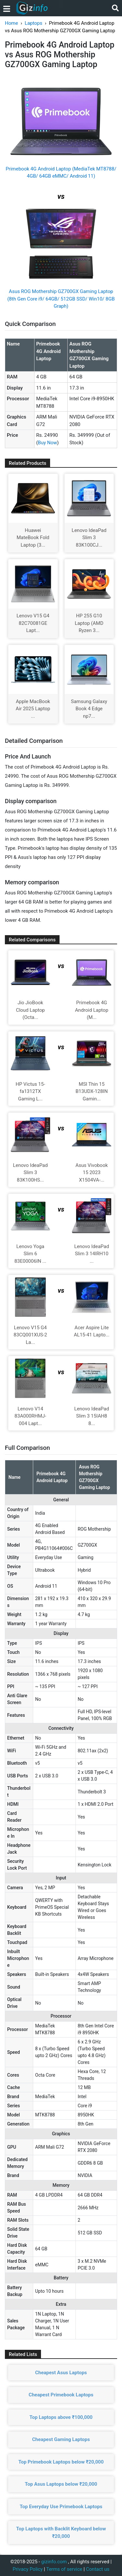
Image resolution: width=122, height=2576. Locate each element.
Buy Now (47, 443)
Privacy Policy (28, 2569)
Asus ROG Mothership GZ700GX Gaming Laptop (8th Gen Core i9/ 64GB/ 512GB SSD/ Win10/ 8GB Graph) (61, 298)
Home (11, 23)
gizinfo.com (54, 2562)
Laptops (33, 23)
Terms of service (64, 2569)
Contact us (97, 2569)
